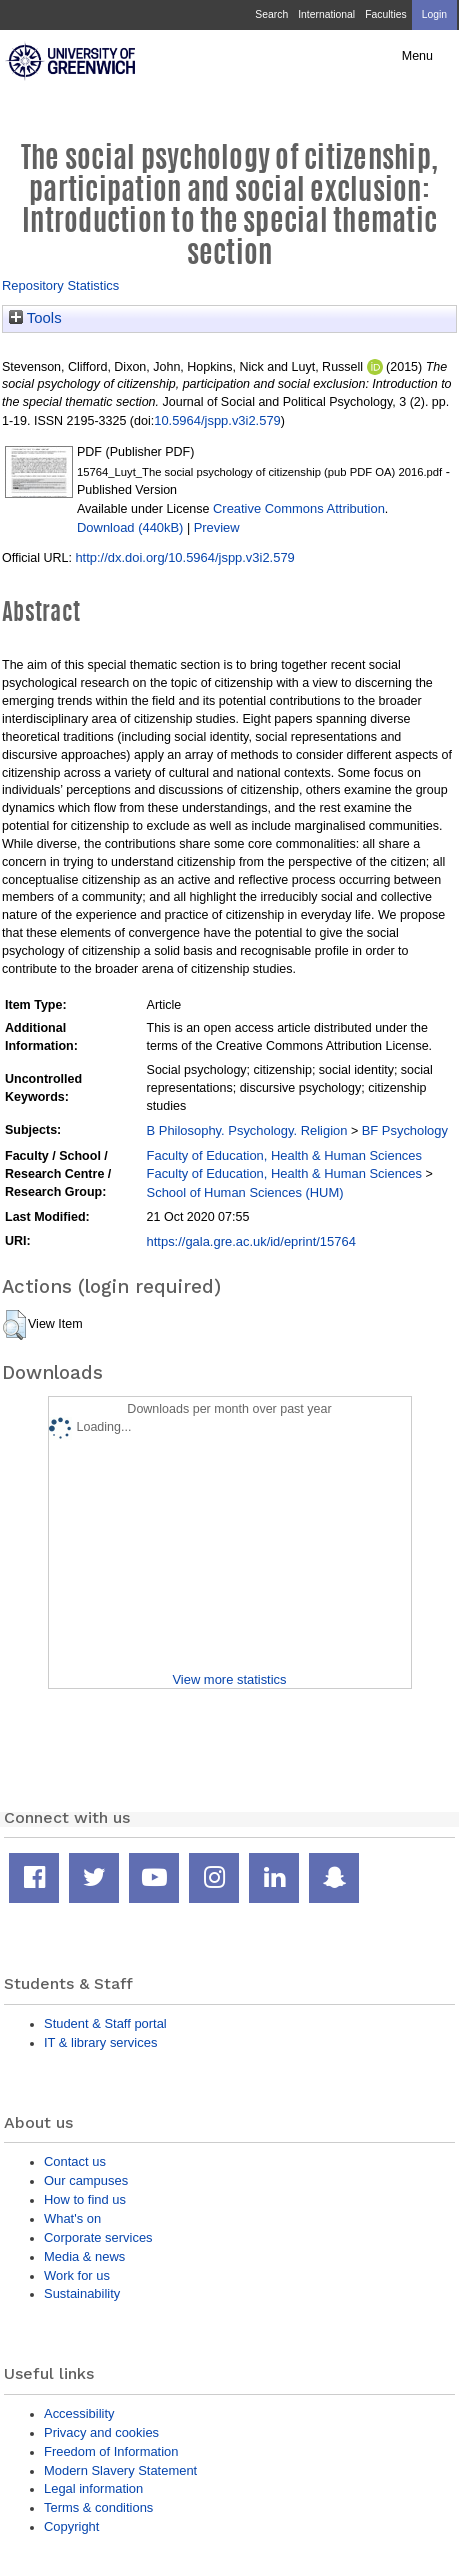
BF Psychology (405, 1130)
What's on (72, 2218)
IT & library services (100, 2042)
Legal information (93, 2488)
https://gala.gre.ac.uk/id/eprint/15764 (251, 1241)
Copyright (71, 2526)
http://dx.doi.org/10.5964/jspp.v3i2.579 (184, 557)
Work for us (77, 2275)
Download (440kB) (130, 527)
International (326, 14)
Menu (417, 56)
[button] (14, 1325)
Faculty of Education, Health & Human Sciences (284, 1155)
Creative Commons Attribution (299, 508)
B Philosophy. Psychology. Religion (247, 1130)
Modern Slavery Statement (120, 2470)
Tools (35, 318)
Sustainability (82, 2293)
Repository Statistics (60, 285)
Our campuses (86, 2180)
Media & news (84, 2256)
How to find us (85, 2199)
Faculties (385, 14)
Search (271, 14)
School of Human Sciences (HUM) (245, 1192)
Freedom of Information (111, 2451)
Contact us (75, 2161)
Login (434, 14)
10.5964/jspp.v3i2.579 (217, 420)
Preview (217, 527)
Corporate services (98, 2237)
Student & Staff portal (105, 2023)
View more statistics (229, 1679)
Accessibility (79, 2413)
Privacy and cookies (101, 2432)
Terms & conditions (98, 2507)
